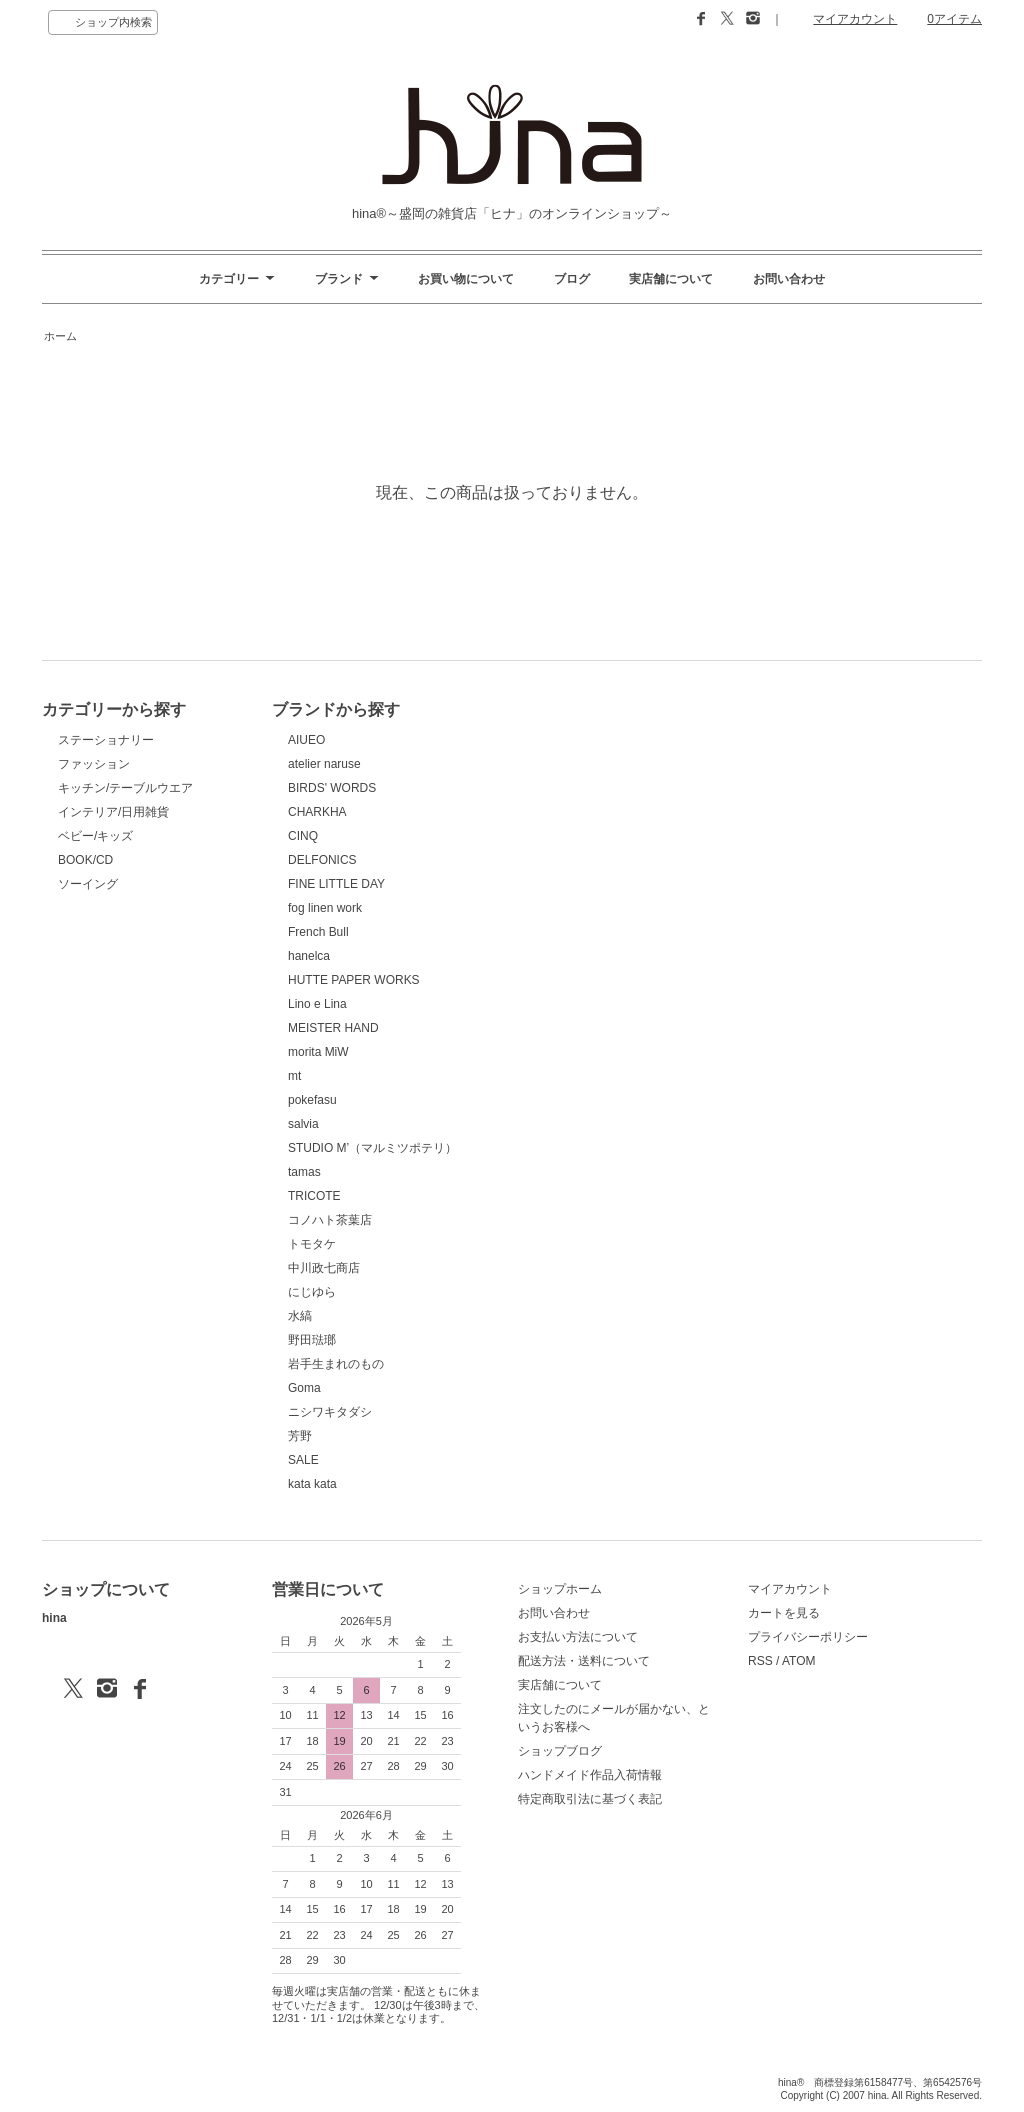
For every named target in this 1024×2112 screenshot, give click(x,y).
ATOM (799, 1661)
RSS (760, 1661)
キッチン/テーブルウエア (125, 788)
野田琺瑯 (312, 1340)
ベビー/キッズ (95, 836)
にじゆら (312, 1292)
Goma (304, 1388)
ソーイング (88, 884)
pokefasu (312, 1100)
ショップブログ (560, 1751)
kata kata (312, 1484)
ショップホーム (560, 1589)
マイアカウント (855, 19)
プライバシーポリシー (808, 1637)
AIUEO (306, 740)
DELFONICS (322, 860)
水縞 (300, 1316)
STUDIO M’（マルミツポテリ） (372, 1148)
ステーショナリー (106, 740)
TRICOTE (314, 1196)
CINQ (303, 836)
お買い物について (466, 279)
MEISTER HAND (333, 1028)
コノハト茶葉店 (330, 1220)
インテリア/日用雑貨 (113, 812)
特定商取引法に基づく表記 (590, 1799)
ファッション (94, 764)
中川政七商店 (324, 1268)
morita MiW (318, 1052)
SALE (303, 1460)
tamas (304, 1172)
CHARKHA (317, 812)
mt (294, 1076)
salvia (303, 1124)
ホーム (60, 336)
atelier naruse (324, 764)
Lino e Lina (317, 1004)
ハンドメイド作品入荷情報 (590, 1775)
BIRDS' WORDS (332, 788)
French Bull (318, 932)
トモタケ (312, 1244)
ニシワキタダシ (330, 1412)
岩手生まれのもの (336, 1364)
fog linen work (325, 908)
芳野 (300, 1436)
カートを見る (784, 1613)
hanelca (309, 956)
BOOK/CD (85, 860)
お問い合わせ (789, 279)
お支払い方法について (578, 1637)
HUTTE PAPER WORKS (354, 980)
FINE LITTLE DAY (336, 884)
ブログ (572, 279)
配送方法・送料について (584, 1661)
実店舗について (671, 279)
